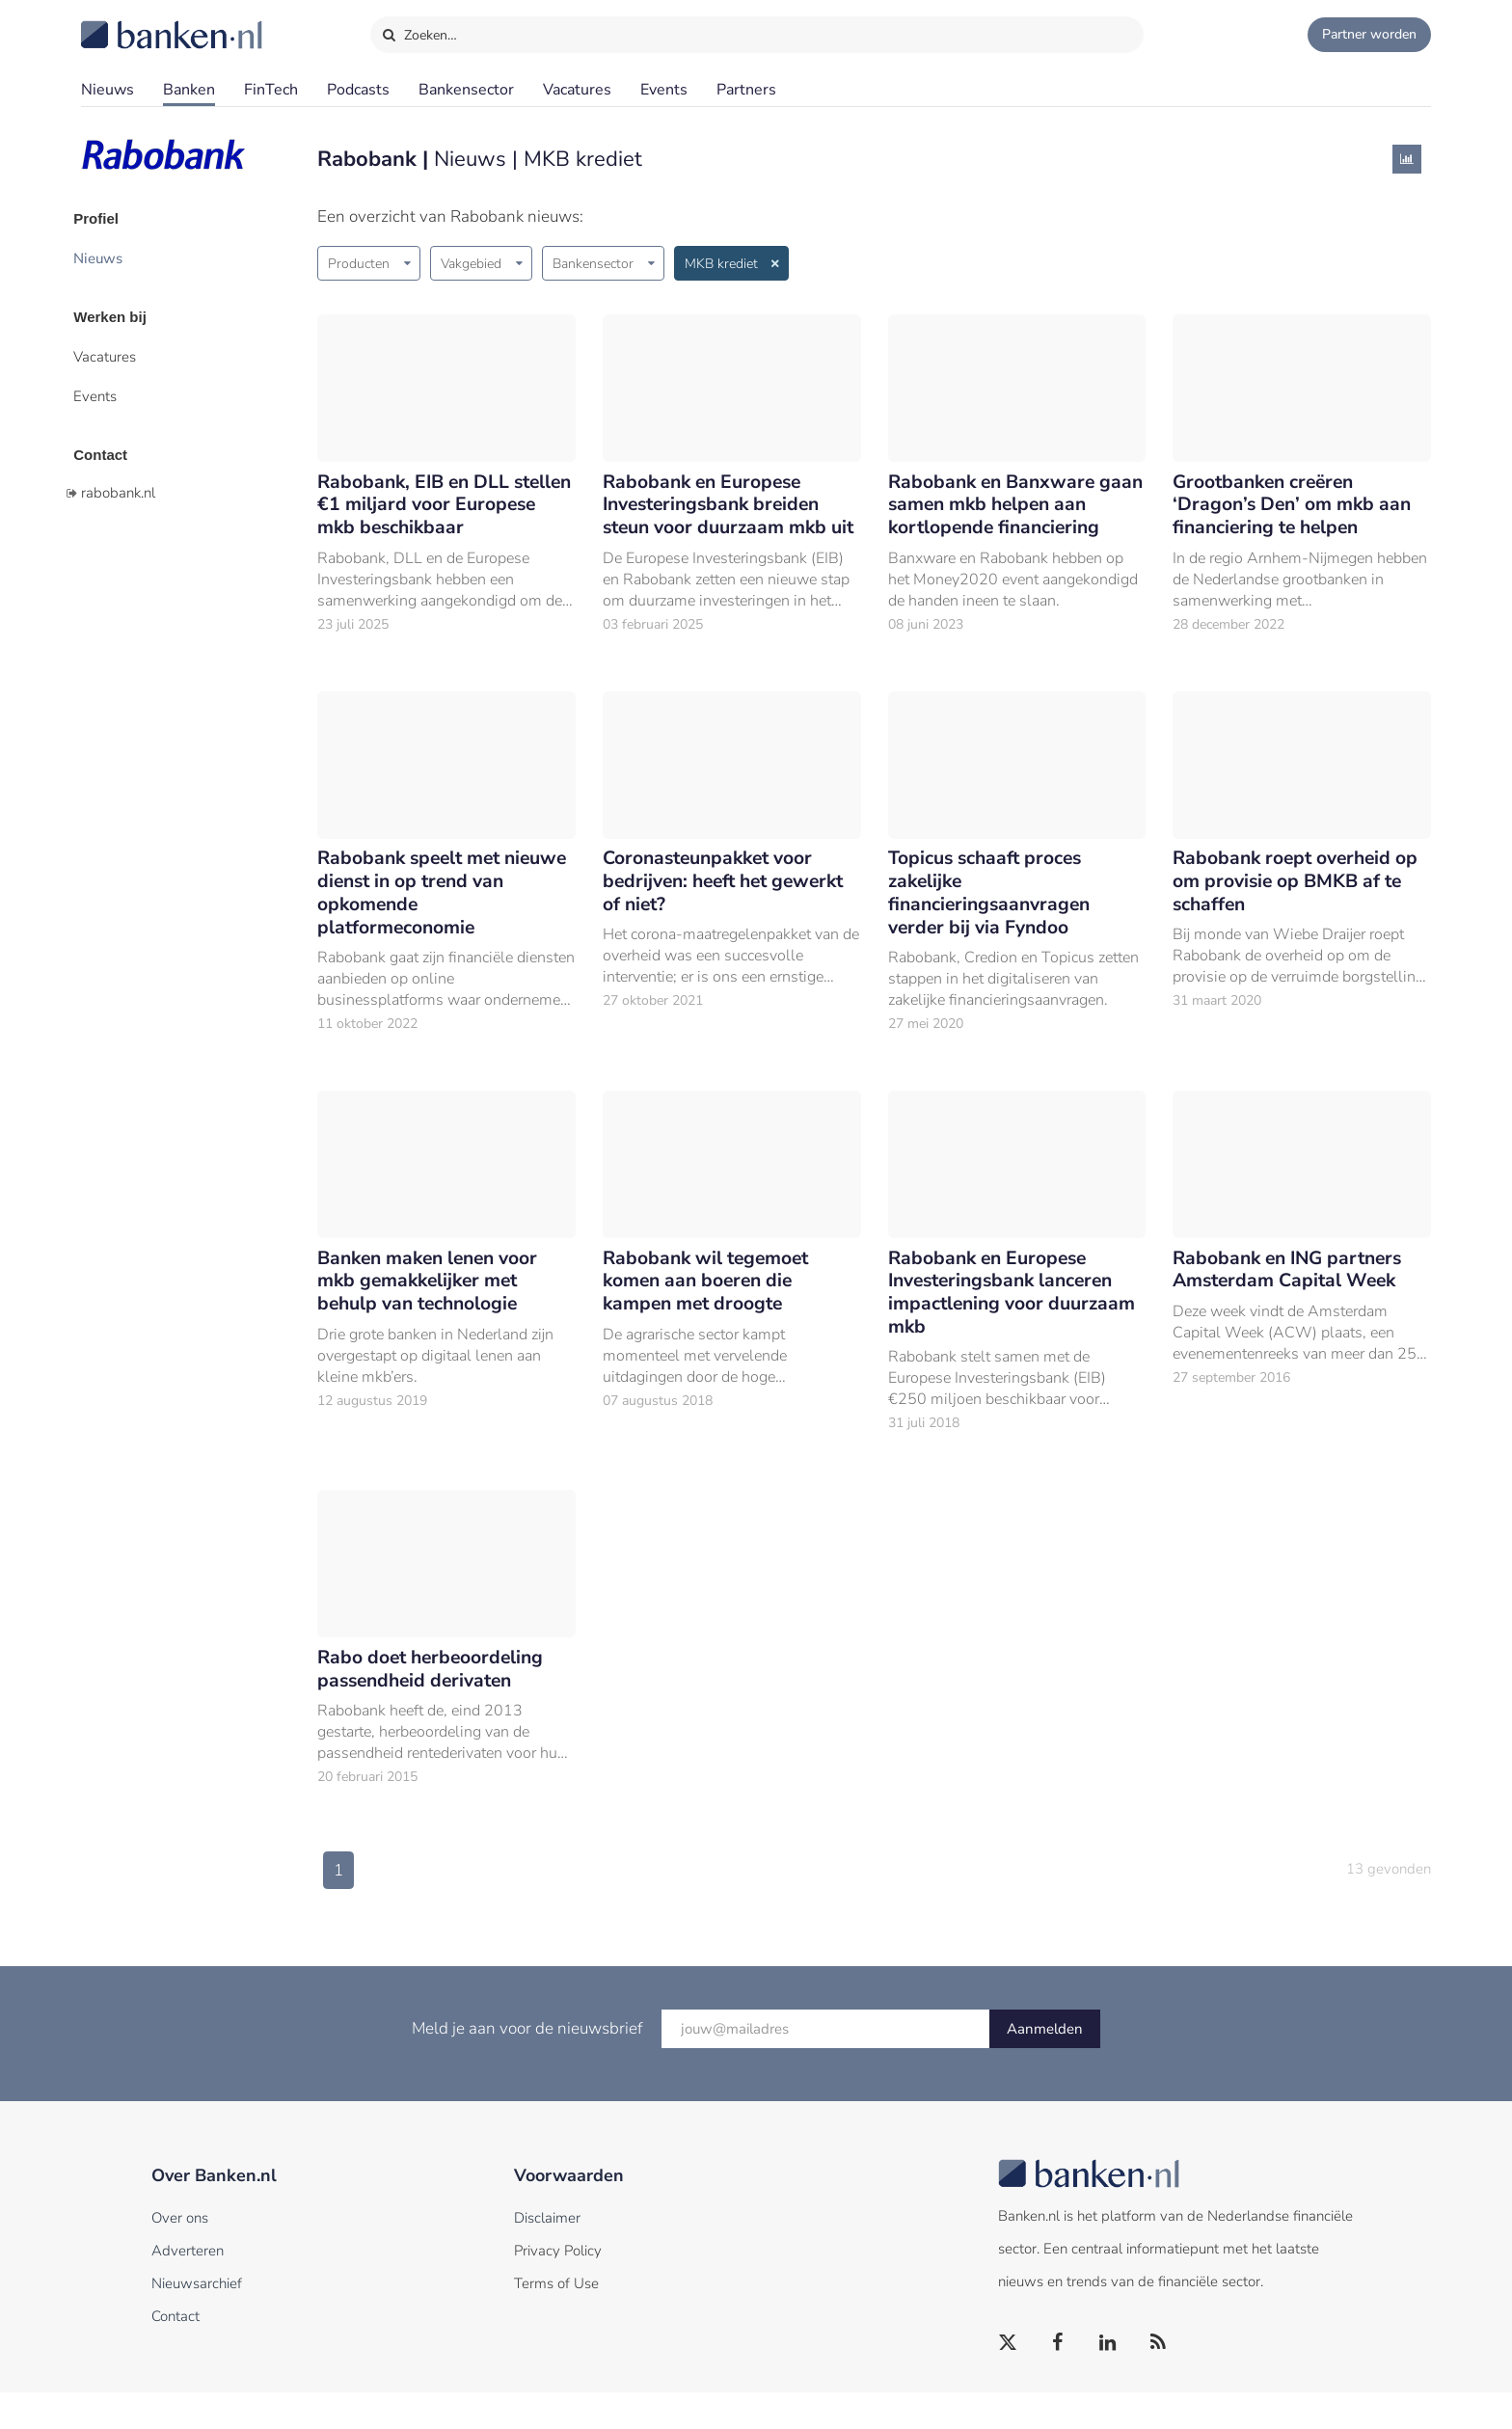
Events (664, 89)
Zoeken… (419, 30)
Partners (746, 89)
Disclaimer (547, 2254)
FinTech (271, 89)
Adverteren (187, 2287)
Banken (189, 89)
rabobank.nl (118, 475)
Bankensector (466, 89)
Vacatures (577, 89)
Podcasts (358, 89)
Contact (107, 438)
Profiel (103, 217)
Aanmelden (1045, 2065)
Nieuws (107, 89)
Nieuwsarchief (196, 2320)
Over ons (179, 2254)
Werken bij (117, 309)
